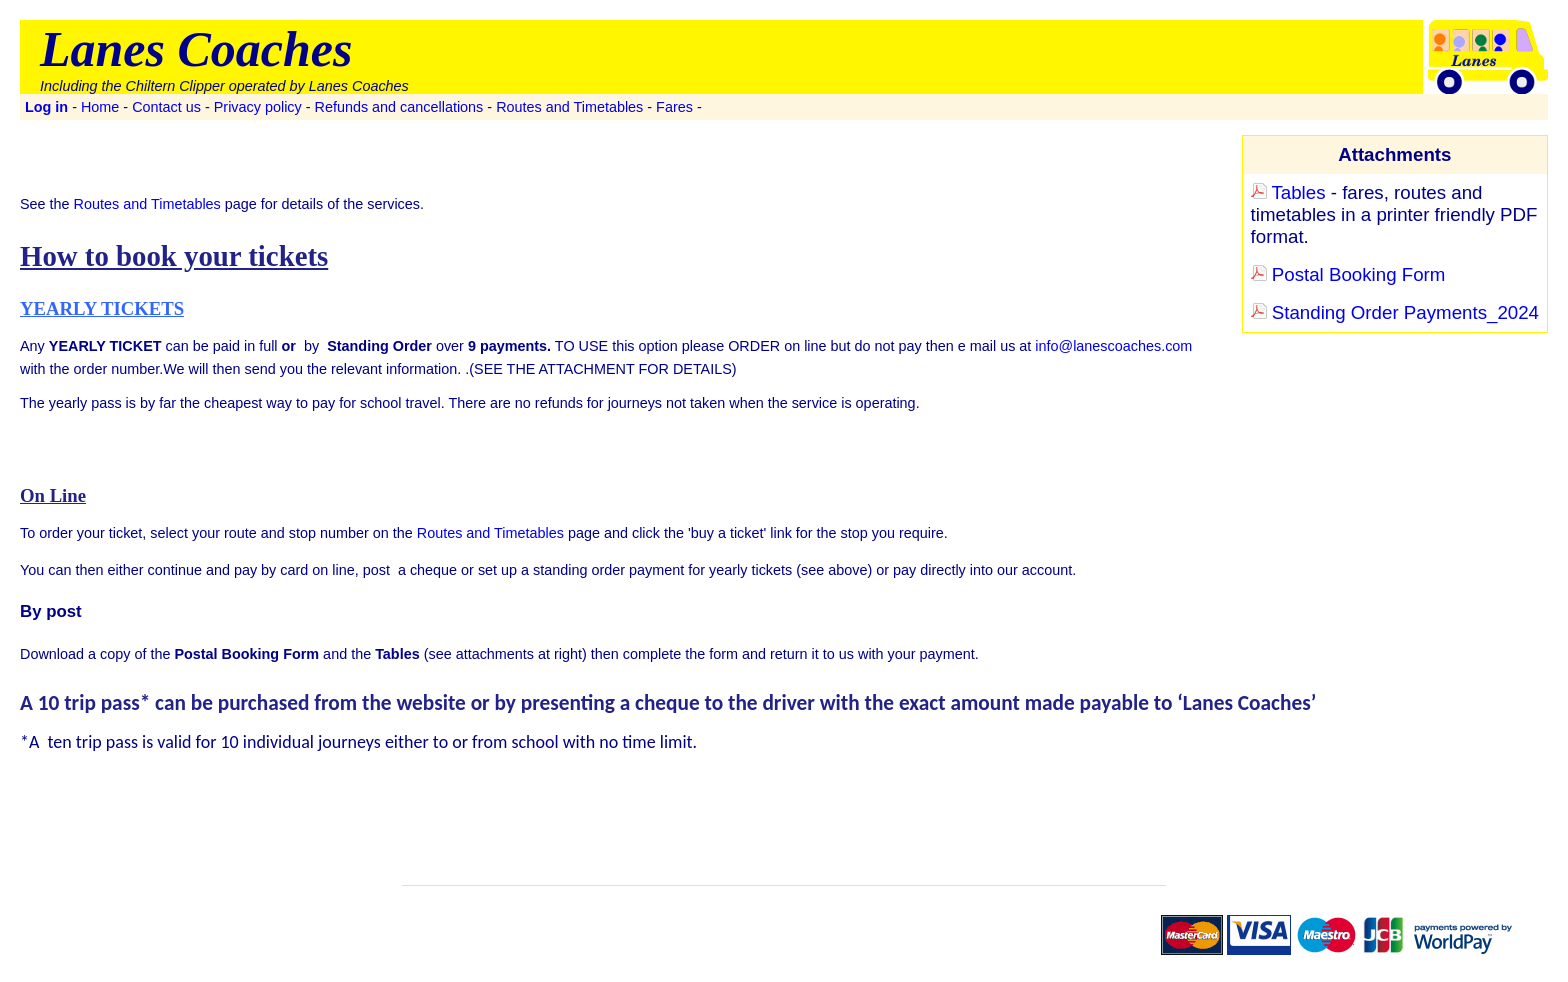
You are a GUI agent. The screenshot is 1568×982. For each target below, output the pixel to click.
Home (100, 107)
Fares (674, 107)
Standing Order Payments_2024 (1395, 312)
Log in (46, 107)
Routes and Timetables (569, 107)
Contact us (166, 107)
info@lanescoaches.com (1113, 346)
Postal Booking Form (1348, 274)
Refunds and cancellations (399, 107)
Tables (1288, 192)
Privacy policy (258, 107)
